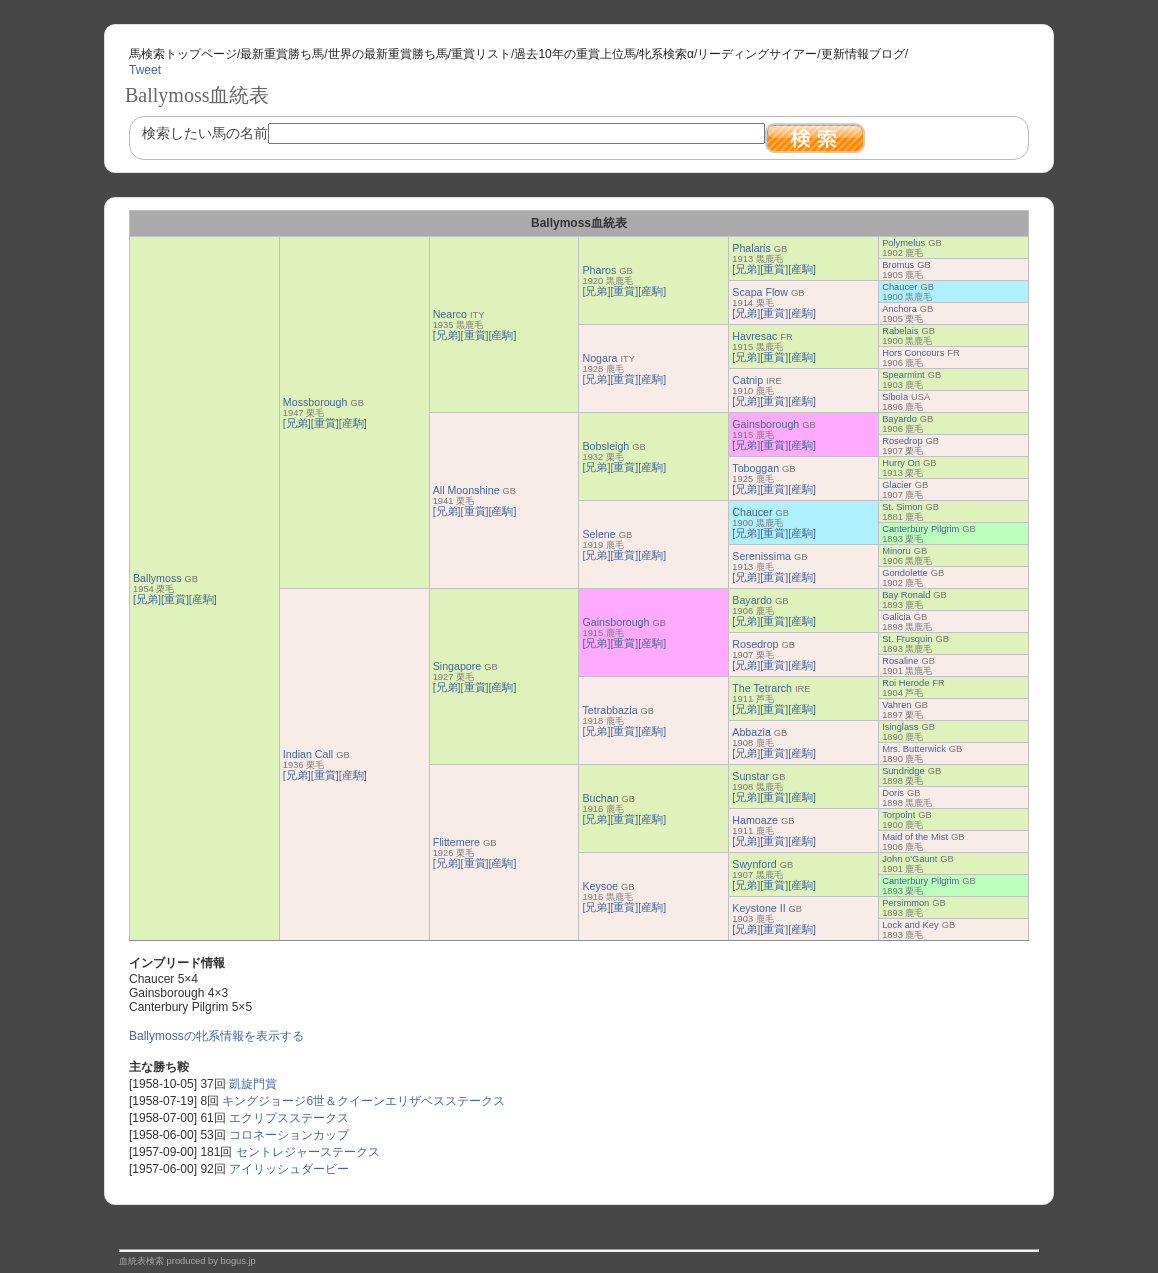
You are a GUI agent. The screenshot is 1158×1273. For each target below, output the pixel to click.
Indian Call (308, 754)
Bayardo (899, 419)
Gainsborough (765, 424)
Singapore (457, 666)
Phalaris (751, 248)
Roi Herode (905, 683)
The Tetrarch (762, 688)
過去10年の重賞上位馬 (574, 54)
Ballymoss (157, 578)
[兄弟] (147, 599)
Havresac (754, 336)
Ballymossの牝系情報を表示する (216, 1036)
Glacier (897, 485)
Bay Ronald (906, 595)
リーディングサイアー (757, 54)
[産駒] (203, 599)
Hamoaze (755, 820)
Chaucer (899, 287)
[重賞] (175, 599)
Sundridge (903, 771)
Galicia (896, 617)
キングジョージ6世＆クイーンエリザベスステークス (363, 1101)
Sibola (895, 397)
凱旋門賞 (253, 1084)
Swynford (754, 864)
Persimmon (905, 903)
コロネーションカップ (289, 1135)
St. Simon (902, 507)
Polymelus (903, 243)
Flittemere (456, 842)
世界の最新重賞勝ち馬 (388, 54)
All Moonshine (466, 490)
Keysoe (600, 886)
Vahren (896, 705)
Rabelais (900, 331)
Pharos (599, 270)
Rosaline (900, 661)
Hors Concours (913, 353)
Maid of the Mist (915, 837)
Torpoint (898, 815)
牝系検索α (666, 54)
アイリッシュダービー (289, 1169)
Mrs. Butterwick (914, 749)
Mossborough (315, 402)
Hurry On (901, 463)
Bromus (898, 265)
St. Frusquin (907, 639)
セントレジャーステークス (308, 1152)
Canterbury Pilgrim (920, 529)
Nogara (599, 358)
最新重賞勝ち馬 (282, 54)
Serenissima (761, 556)
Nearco (450, 314)
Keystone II (758, 908)
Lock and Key (910, 925)
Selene (598, 534)
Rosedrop (902, 441)
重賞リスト (481, 54)
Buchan (600, 798)
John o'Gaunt (909, 859)
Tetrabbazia (609, 710)
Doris (893, 793)
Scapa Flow (760, 292)
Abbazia (751, 732)
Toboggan (755, 468)
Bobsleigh (605, 446)
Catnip (747, 380)
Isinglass (900, 727)
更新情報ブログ (863, 54)
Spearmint (903, 375)
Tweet (145, 70)
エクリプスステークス (289, 1118)
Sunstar (750, 776)
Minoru (896, 551)
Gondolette (905, 573)
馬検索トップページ (183, 54)
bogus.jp (238, 1261)
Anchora (899, 309)
